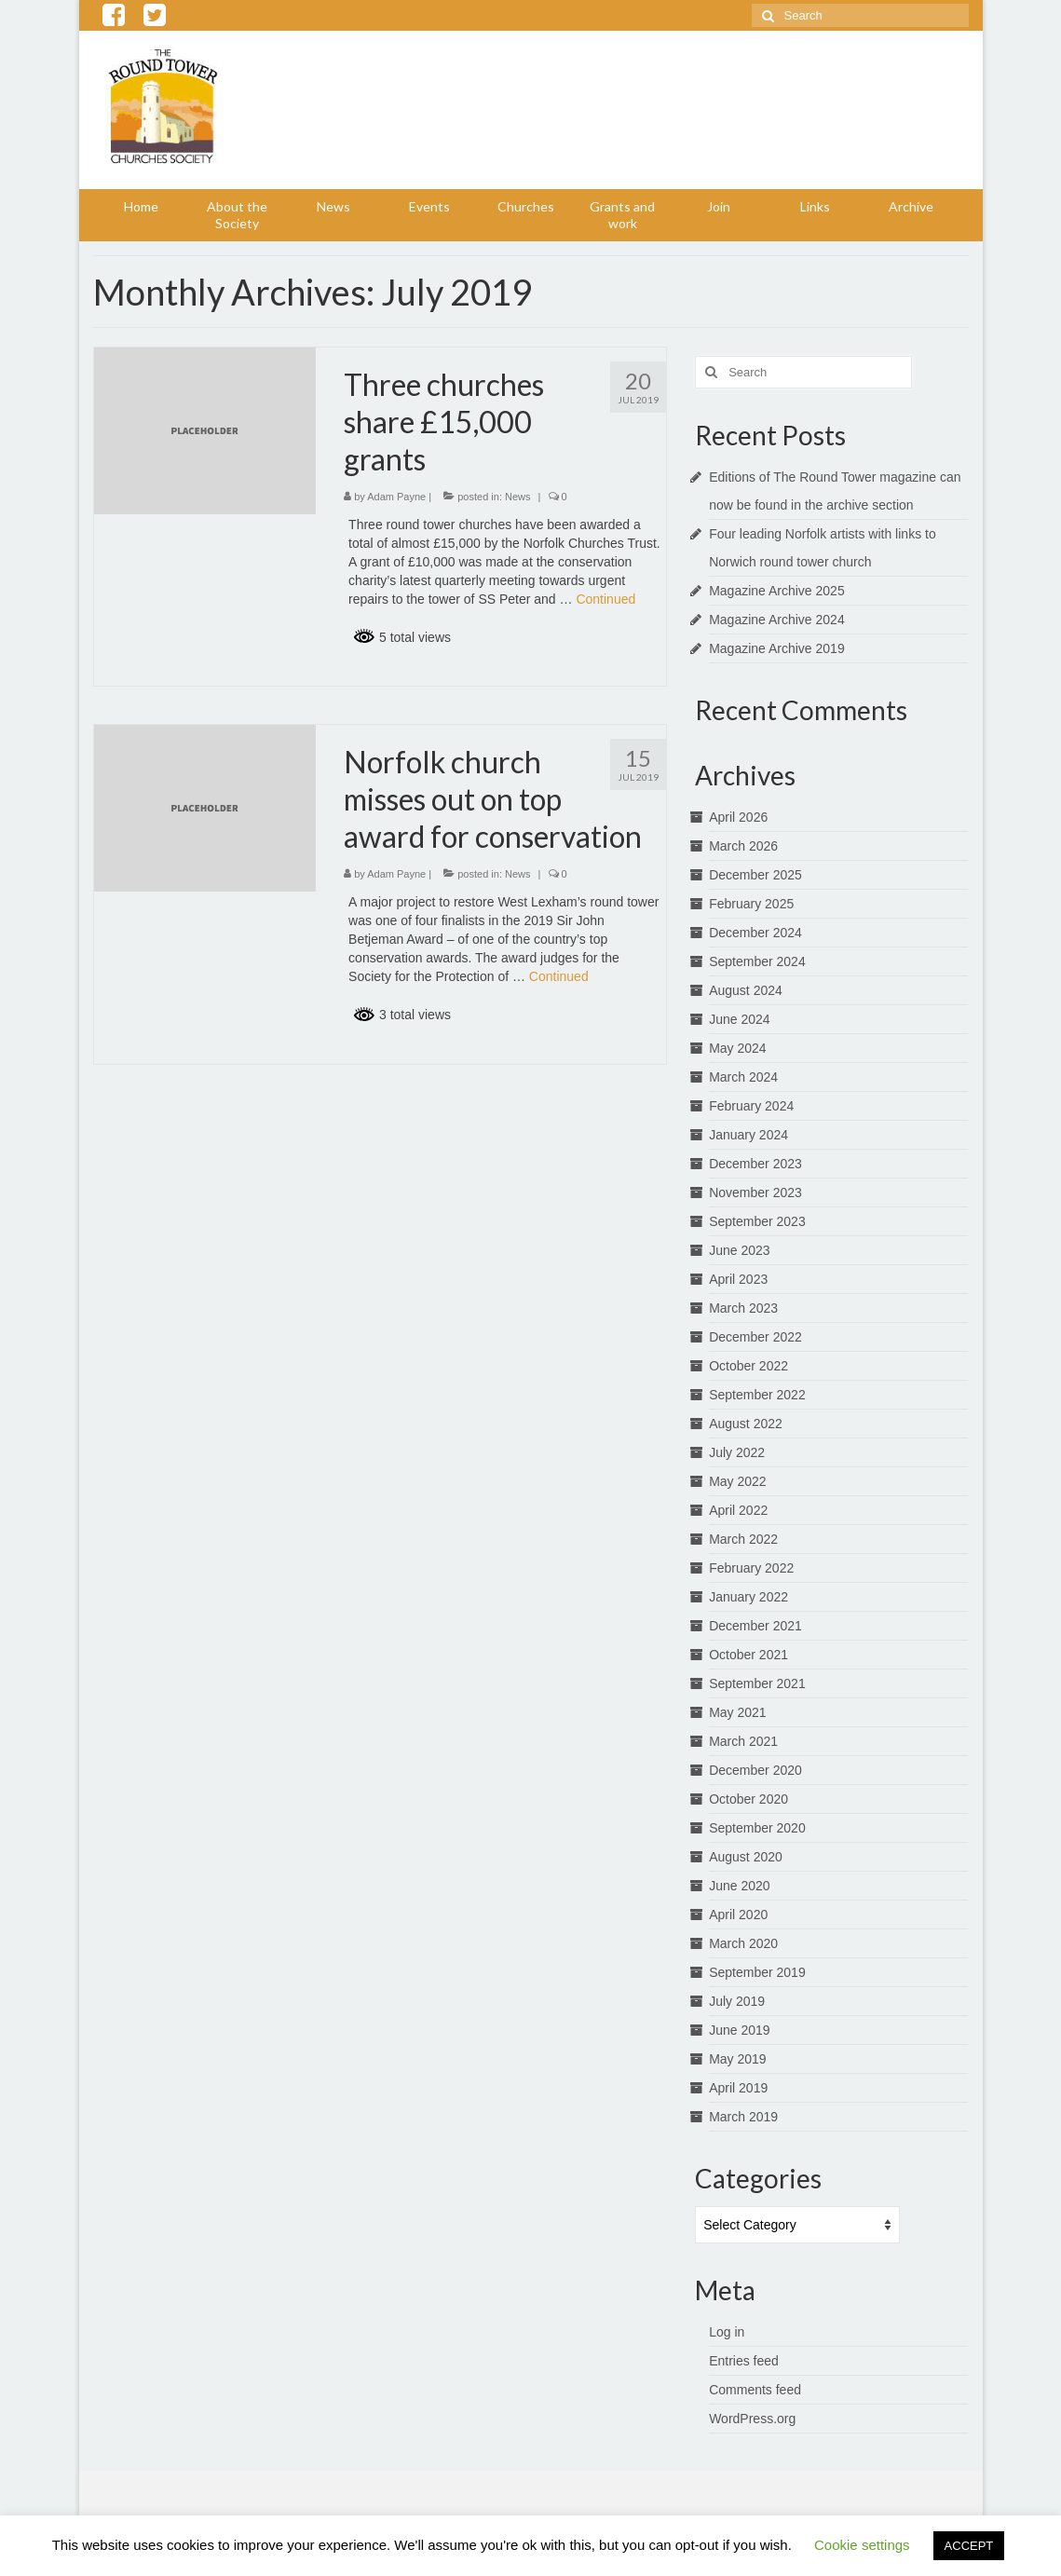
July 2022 (737, 1452)
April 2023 (738, 1279)
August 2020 (745, 1856)
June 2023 (739, 1250)
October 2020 (748, 1799)
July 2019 (737, 2001)
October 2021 (748, 1654)
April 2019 (738, 2087)
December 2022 (755, 1336)
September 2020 (757, 1827)
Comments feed (755, 2389)
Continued (605, 599)
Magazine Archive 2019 (777, 648)
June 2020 (739, 1885)
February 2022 (751, 1568)
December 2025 (755, 874)
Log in (726, 2331)
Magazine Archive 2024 (777, 619)
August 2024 (745, 990)
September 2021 (757, 1683)
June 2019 (739, 2030)
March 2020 (743, 1943)
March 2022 (743, 1539)
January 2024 (748, 1134)
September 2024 (757, 961)
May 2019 (737, 2058)
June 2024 (739, 1019)
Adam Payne (396, 496)
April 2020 (738, 1914)
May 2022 (737, 1481)
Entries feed (744, 2360)
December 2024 (755, 932)
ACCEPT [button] (969, 2546)
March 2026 (743, 845)
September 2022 (757, 1394)
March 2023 (743, 1308)
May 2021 (737, 1712)
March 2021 (743, 1741)
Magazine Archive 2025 (777, 590)
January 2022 (748, 1596)
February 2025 (751, 903)
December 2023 (755, 1163)
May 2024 (737, 1048)
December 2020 (755, 1770)
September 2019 (757, 1972)
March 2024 (743, 1077)
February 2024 (751, 1105)
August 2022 (745, 1423)
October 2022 (748, 1365)
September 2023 (757, 1221)
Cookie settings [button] (862, 2545)
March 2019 (743, 2116)
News (518, 496)
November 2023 (755, 1192)
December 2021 (755, 1625)
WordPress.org (752, 2418)
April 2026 (738, 817)
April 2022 (738, 1510)
